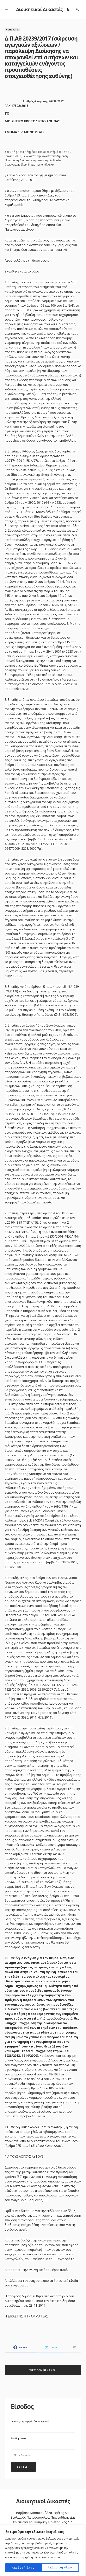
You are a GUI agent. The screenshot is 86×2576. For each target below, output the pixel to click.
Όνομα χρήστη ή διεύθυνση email (30, 2421)
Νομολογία (12, 29)
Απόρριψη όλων (24, 2567)
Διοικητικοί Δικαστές (39, 9)
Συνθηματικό (18, 2438)
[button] (6, 9)
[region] (42, 2551)
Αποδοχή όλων (62, 2567)
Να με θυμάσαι (21, 2455)
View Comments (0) (43, 2370)
